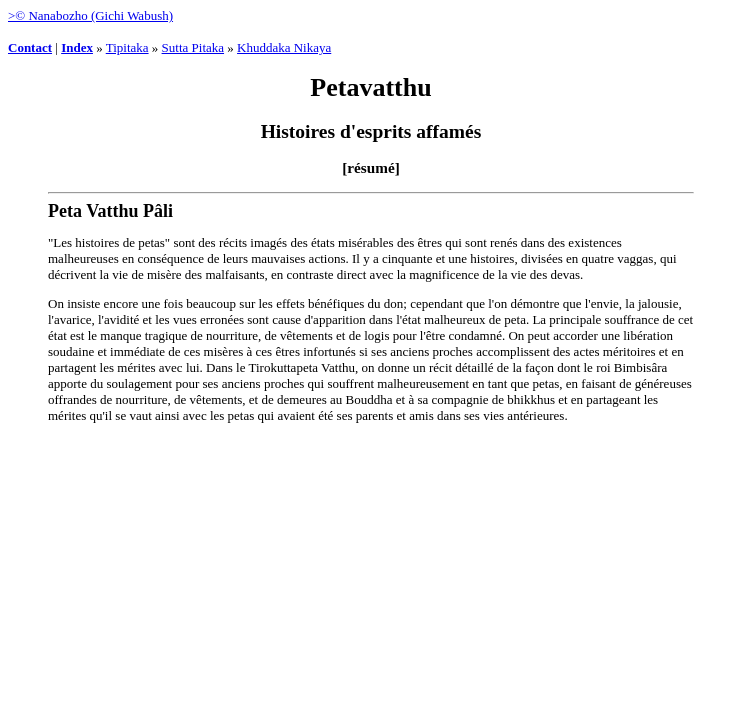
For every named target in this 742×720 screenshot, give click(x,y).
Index (77, 47)
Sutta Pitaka (193, 47)
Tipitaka (127, 47)
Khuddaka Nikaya (284, 47)
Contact (30, 47)
